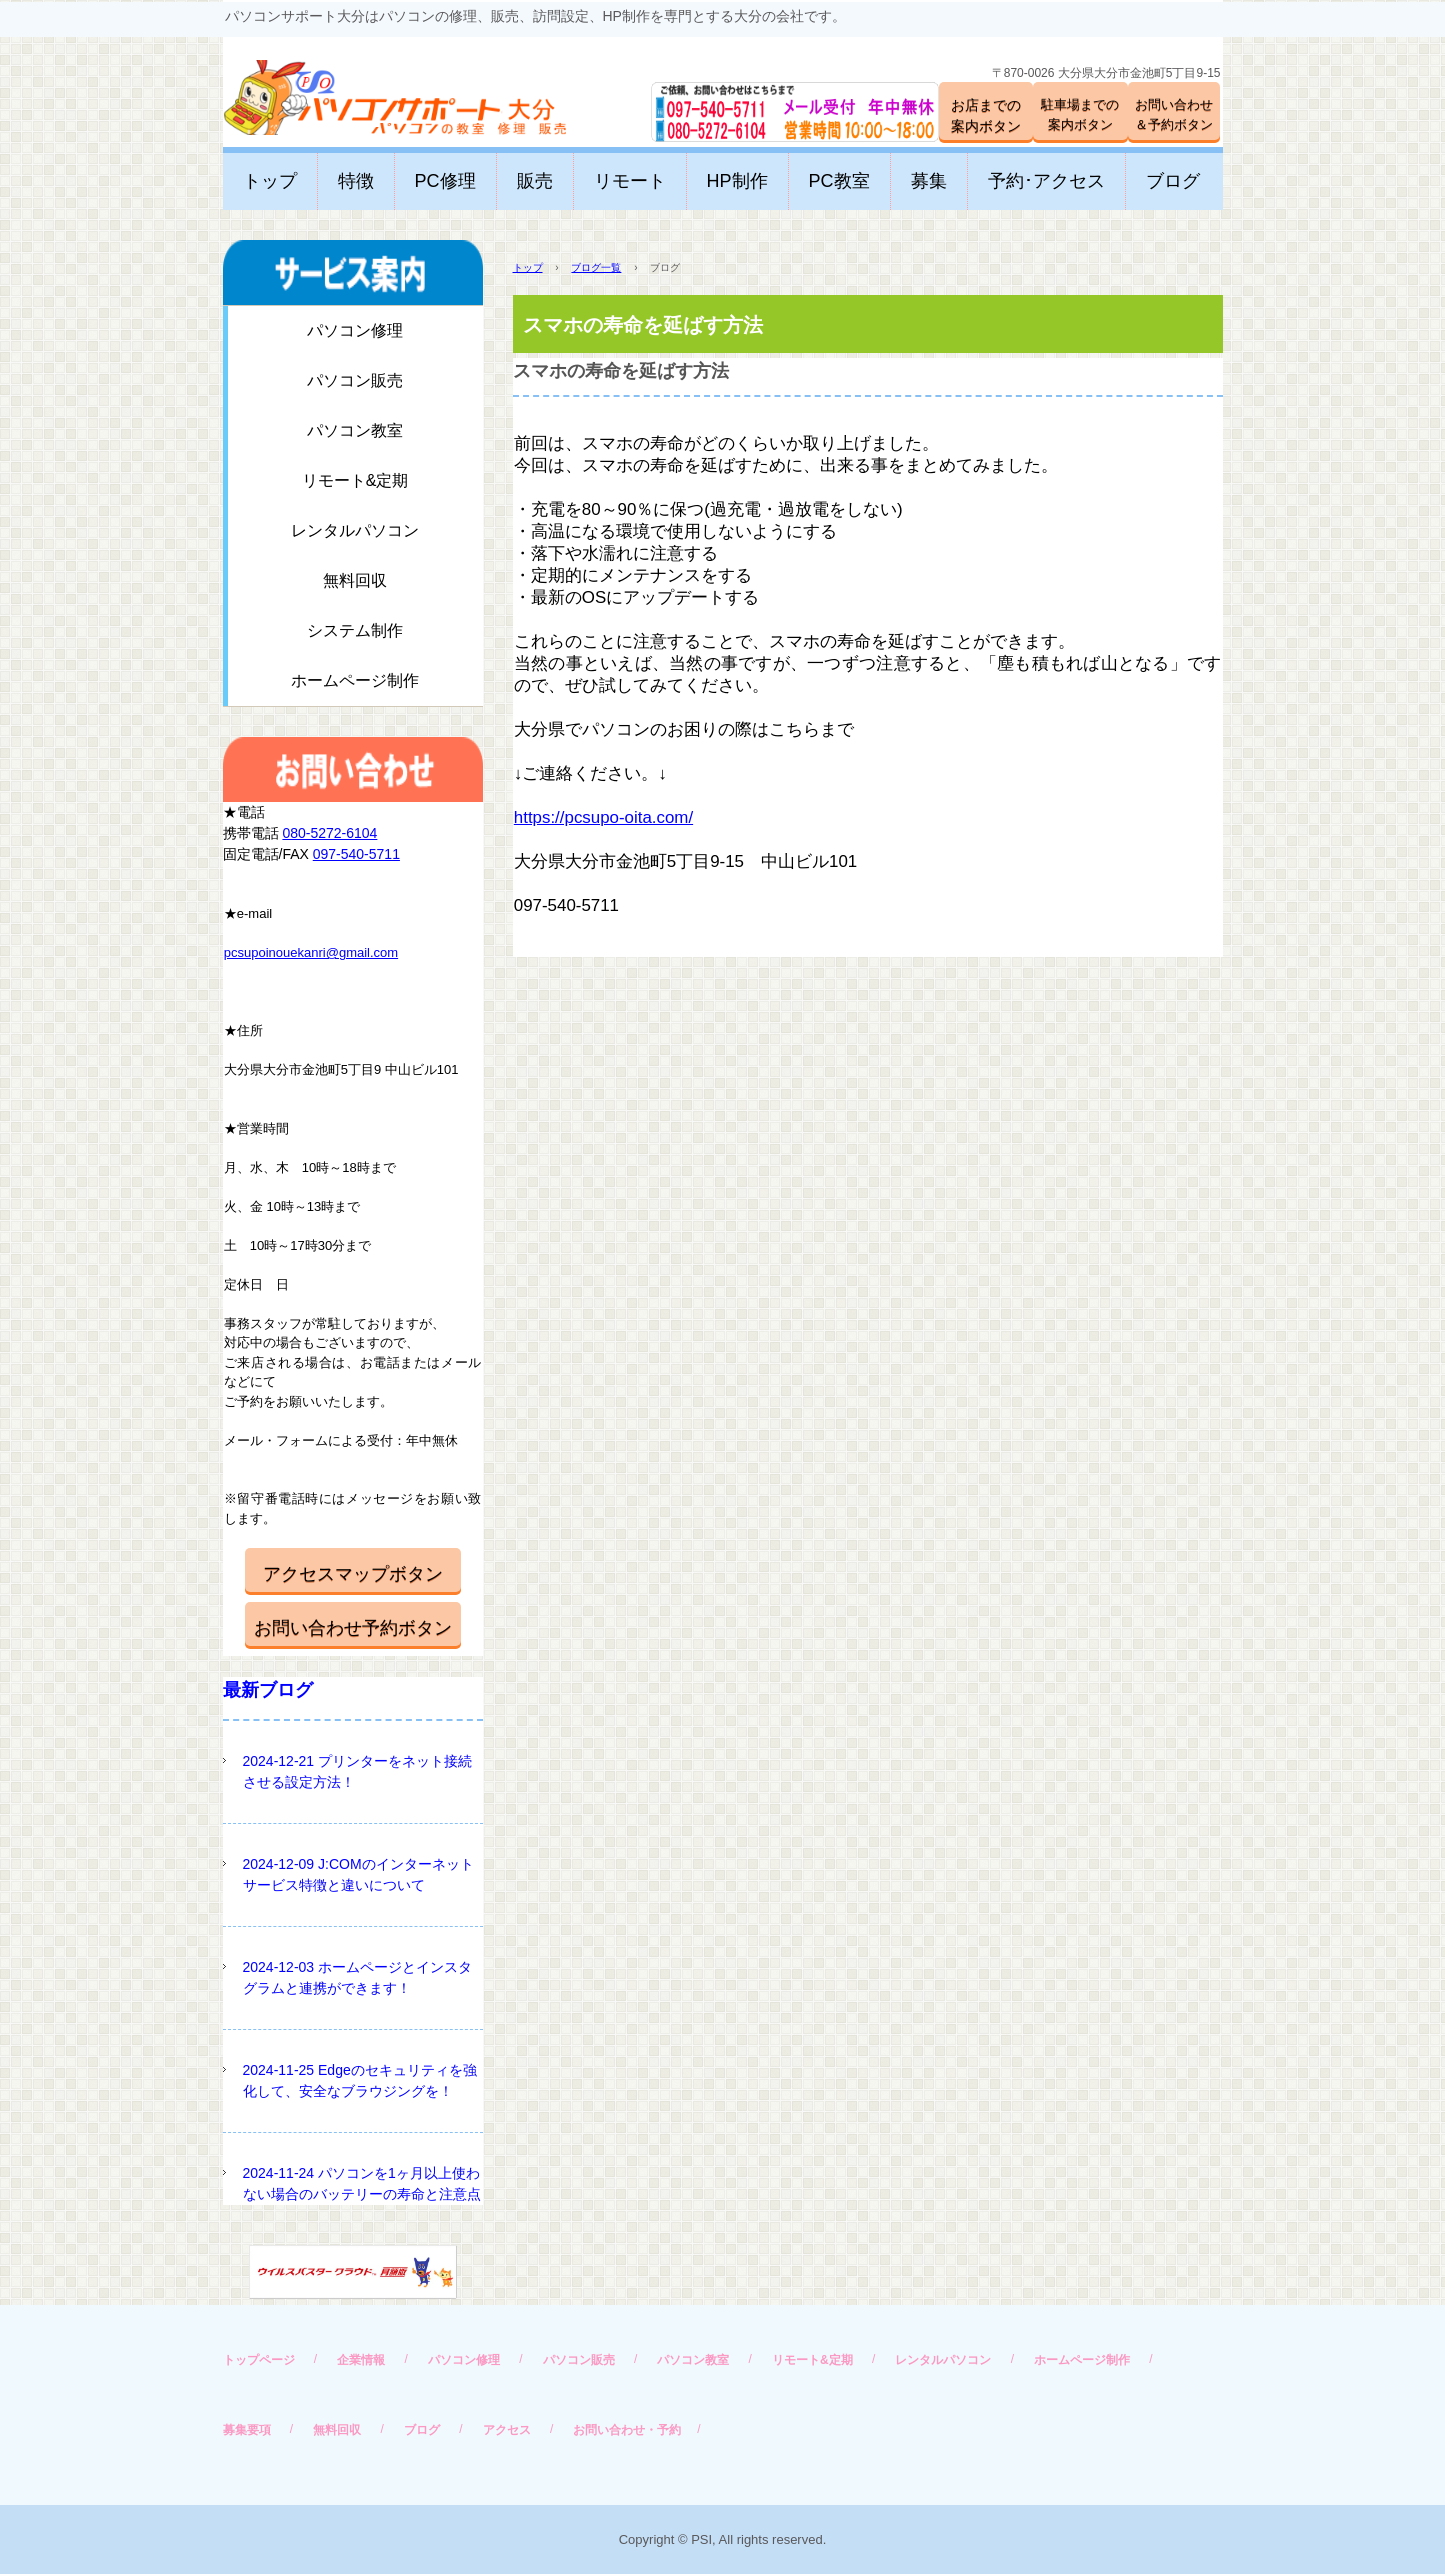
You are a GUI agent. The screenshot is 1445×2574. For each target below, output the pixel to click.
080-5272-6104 (329, 833)
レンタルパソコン (355, 530)
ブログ (1173, 181)
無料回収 (355, 580)
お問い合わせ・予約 (627, 2430)
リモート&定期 (355, 480)
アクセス (507, 2430)
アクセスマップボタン (353, 1574)
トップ (270, 181)
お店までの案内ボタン (986, 115)
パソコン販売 (355, 380)
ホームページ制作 (355, 680)
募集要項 (247, 2430)
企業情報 (361, 2360)
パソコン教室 (355, 430)
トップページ (259, 2360)
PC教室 (839, 181)
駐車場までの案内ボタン (1080, 114)
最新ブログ (268, 1690)
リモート (630, 181)
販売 (535, 181)
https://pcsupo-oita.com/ (603, 817)
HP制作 (737, 181)
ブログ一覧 (596, 267)
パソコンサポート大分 (375, 89)
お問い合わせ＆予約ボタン (1174, 114)
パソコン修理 (355, 330)
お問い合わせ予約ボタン (353, 1628)
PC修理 (445, 181)
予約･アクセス (1046, 181)
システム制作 (355, 630)
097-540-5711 (356, 854)
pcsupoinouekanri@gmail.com (311, 952)
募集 (929, 181)
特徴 (356, 181)
